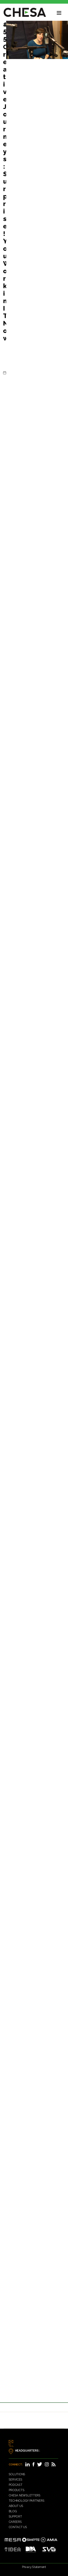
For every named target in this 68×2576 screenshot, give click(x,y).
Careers (15, 2522)
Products (16, 2490)
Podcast (15, 2485)
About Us (16, 2506)
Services (15, 2479)
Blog (13, 2511)
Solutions (17, 2474)
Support (15, 2516)
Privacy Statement (34, 2567)
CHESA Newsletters (24, 2495)
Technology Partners (26, 2500)
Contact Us (18, 2527)
